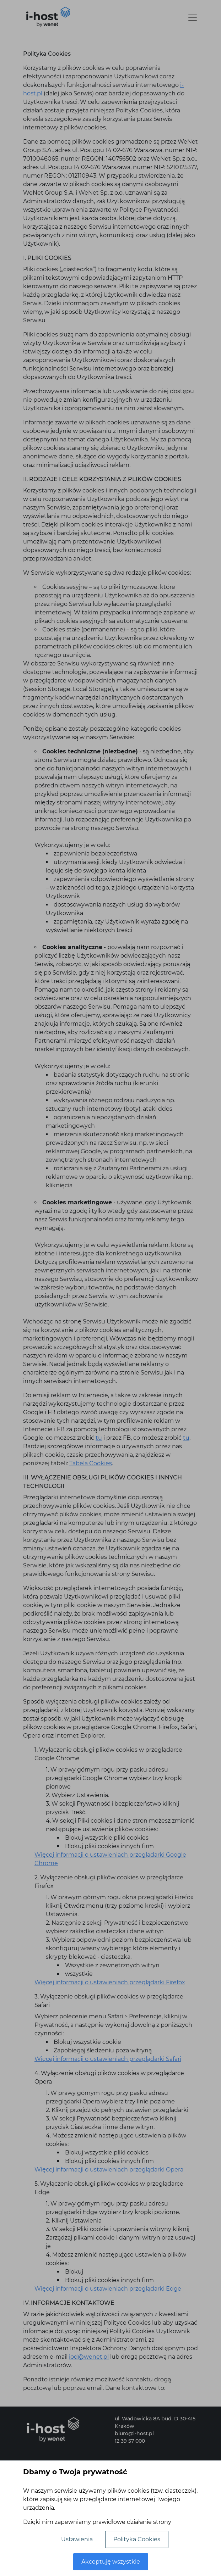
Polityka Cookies (136, 2539)
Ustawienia (77, 2539)
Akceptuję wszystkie (110, 2561)
